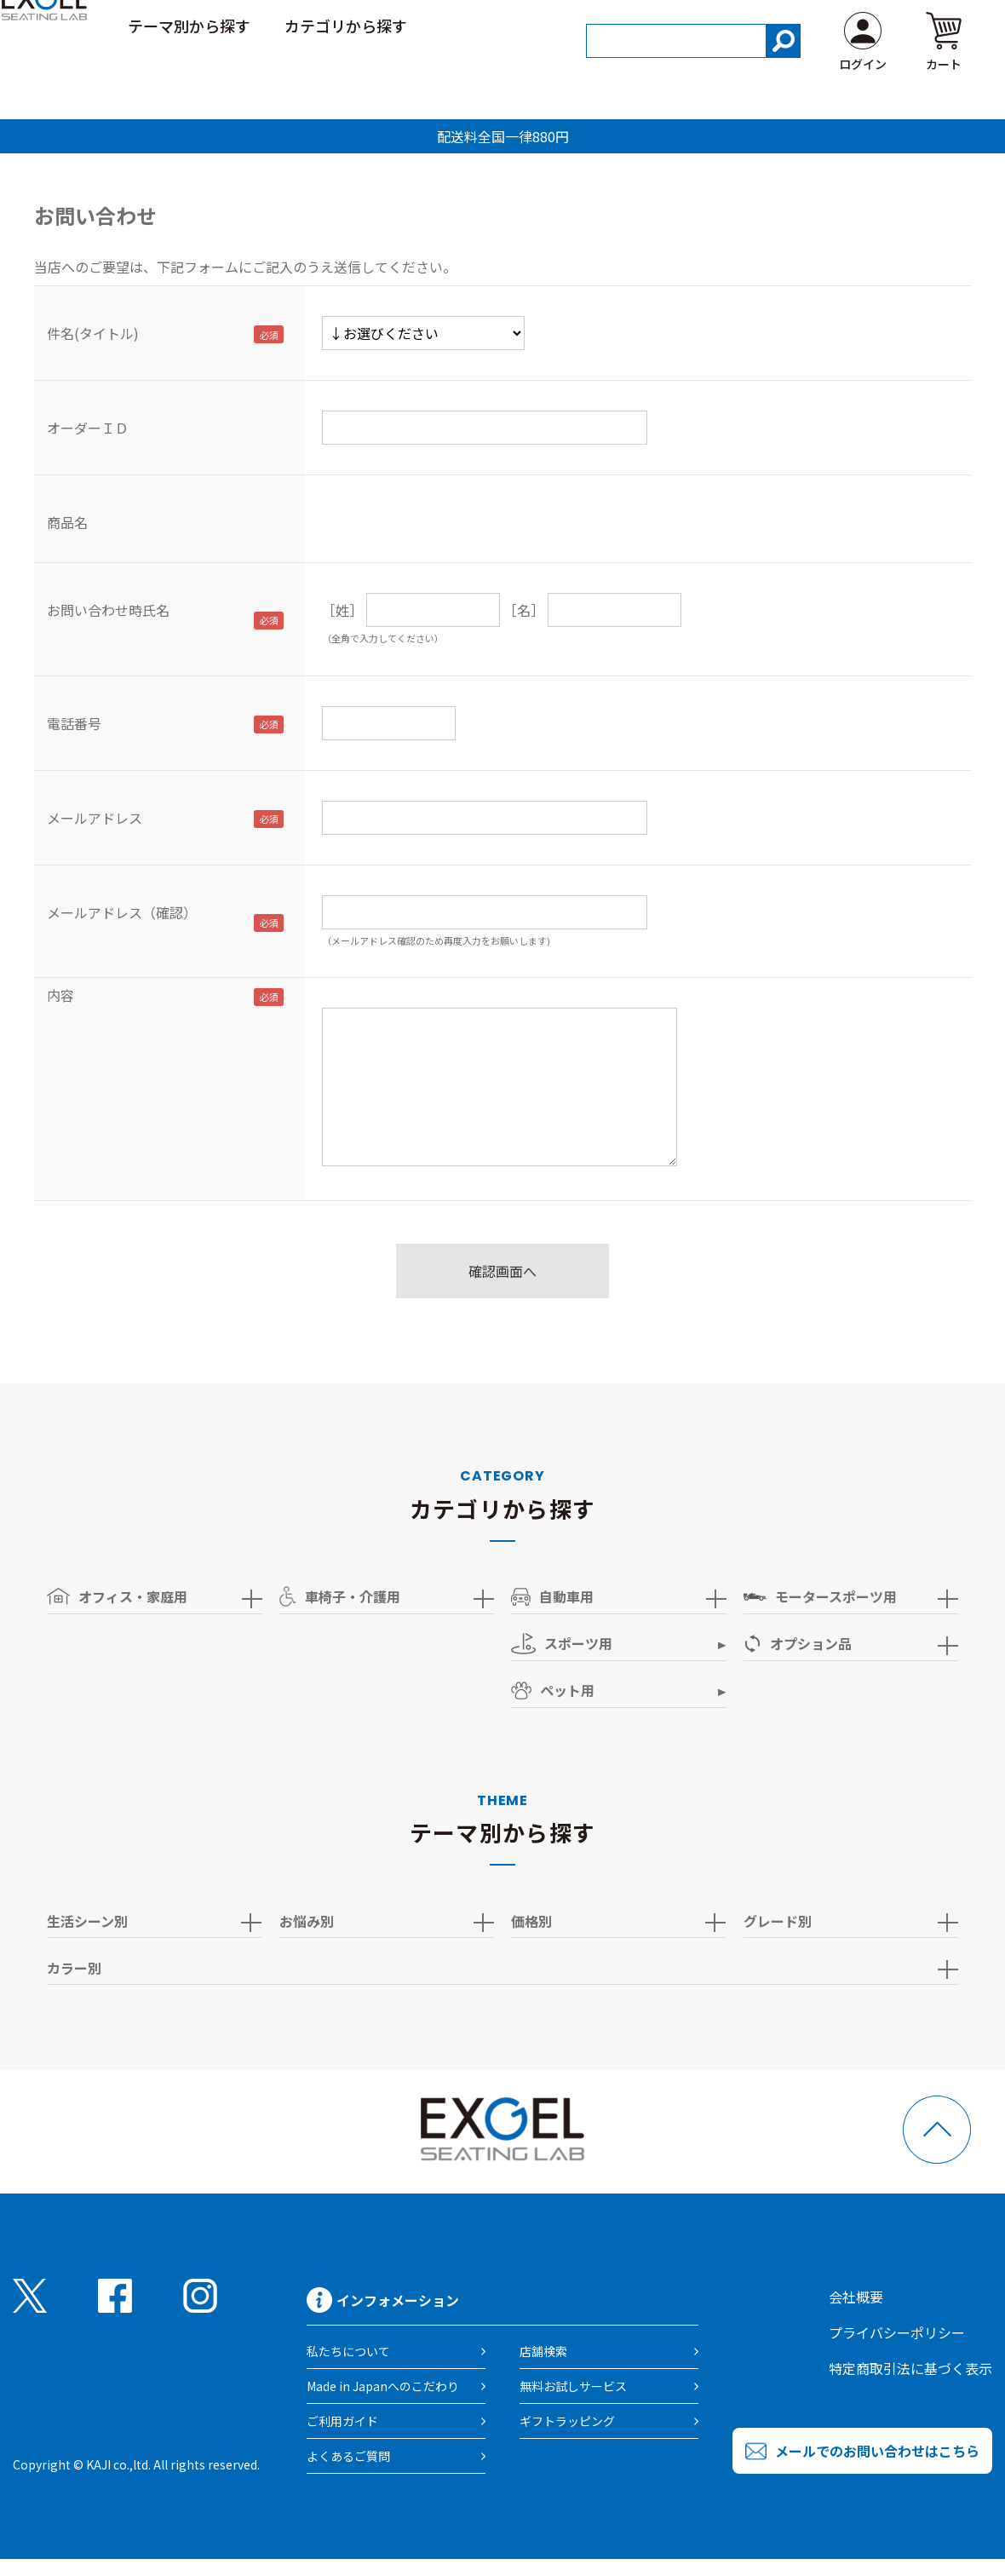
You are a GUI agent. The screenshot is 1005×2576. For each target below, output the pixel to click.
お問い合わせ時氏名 (108, 610)
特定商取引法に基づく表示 (910, 2368)
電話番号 (74, 723)
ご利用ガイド (806, 24)
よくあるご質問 (348, 2455)
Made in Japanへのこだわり (383, 2386)
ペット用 (552, 1690)
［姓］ (342, 610)
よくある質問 (921, 24)
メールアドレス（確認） (122, 912)
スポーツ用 (561, 1643)
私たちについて (348, 2351)
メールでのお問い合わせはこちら (877, 2451)
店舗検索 (543, 2351)
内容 (60, 995)
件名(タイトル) (93, 333)
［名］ (523, 610)
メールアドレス (94, 818)
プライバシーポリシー (897, 2332)
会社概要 (856, 2296)
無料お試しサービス (573, 2386)
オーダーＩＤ (88, 427)
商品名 (67, 522)
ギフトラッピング (567, 2420)
